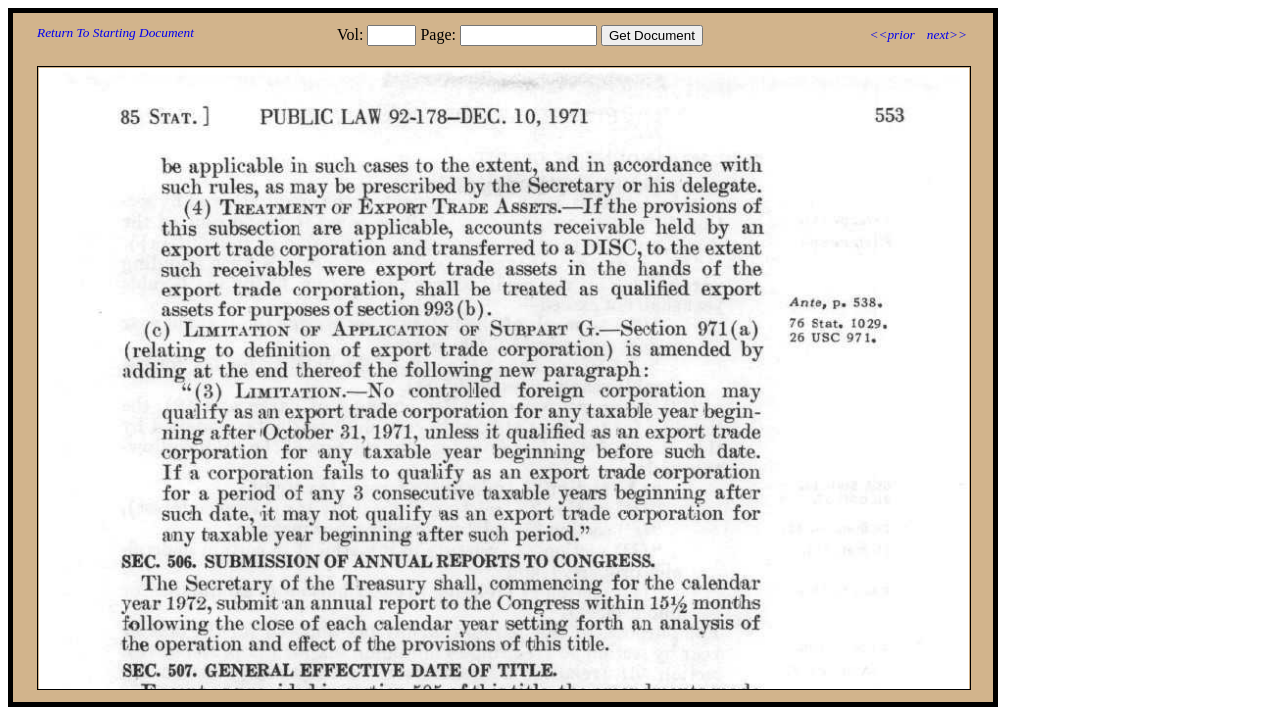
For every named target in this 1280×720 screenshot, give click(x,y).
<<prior (891, 34)
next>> (947, 34)
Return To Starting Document (115, 32)
